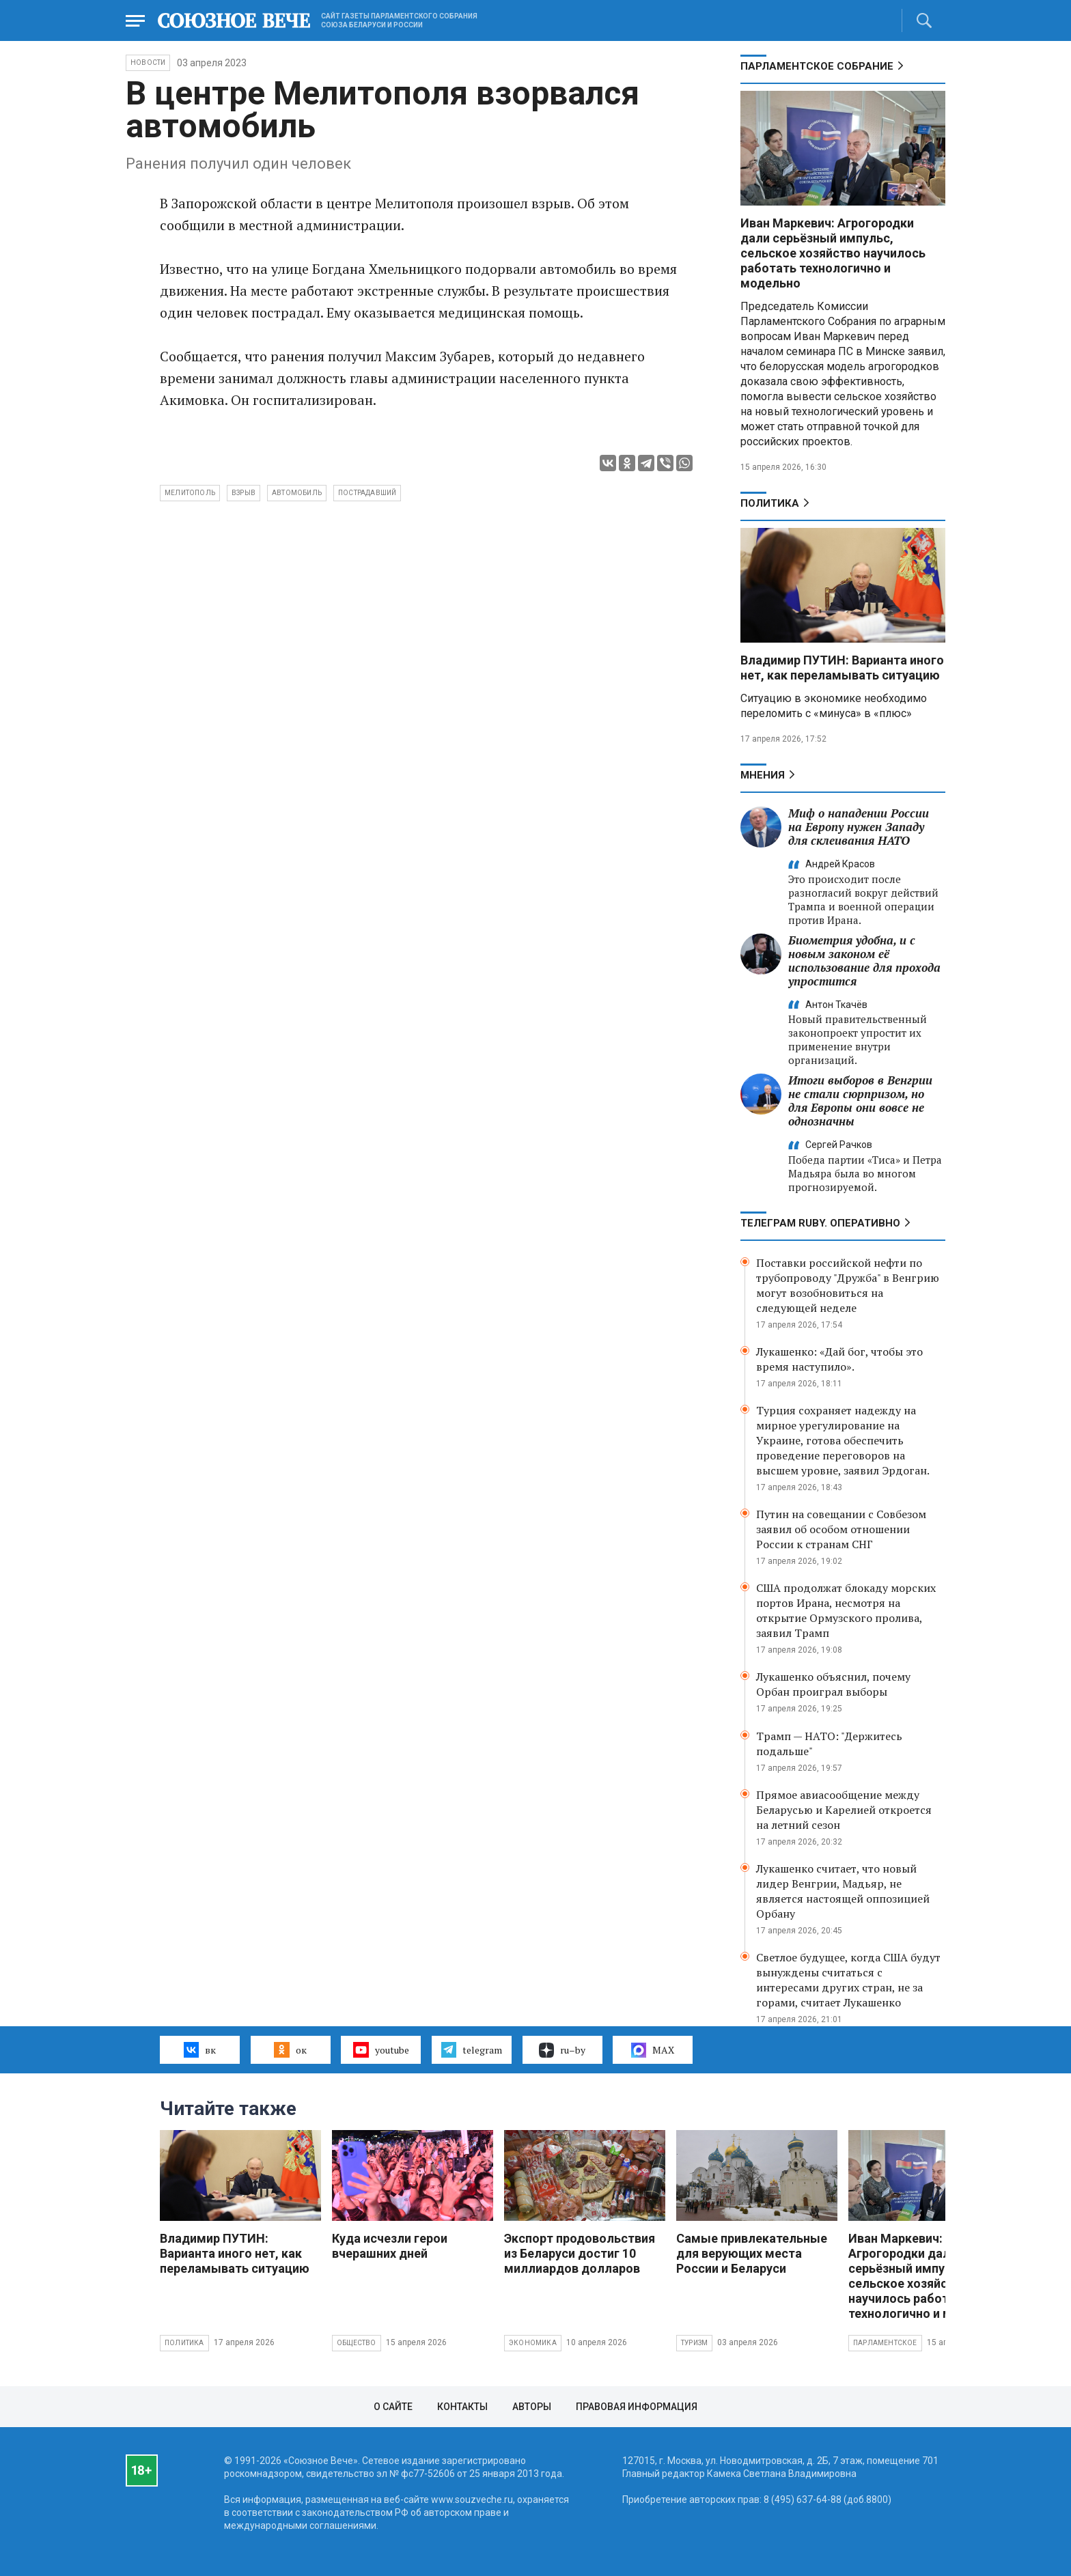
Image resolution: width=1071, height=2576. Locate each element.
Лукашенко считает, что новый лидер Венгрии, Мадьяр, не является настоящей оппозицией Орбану (843, 1891)
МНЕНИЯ (762, 775)
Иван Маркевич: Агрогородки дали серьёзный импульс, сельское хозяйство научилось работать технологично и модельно (833, 253)
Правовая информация (636, 2406)
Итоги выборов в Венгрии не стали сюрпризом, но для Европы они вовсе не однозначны (860, 1100)
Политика (769, 503)
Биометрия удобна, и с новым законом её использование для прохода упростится (864, 960)
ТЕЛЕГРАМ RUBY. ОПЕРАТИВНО (820, 1223)
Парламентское (885, 2343)
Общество (356, 2343)
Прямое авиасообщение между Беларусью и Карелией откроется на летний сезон (844, 1809)
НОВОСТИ (147, 62)
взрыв (243, 492)
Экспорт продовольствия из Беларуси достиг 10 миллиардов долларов (579, 2253)
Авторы (531, 2406)
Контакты (462, 2406)
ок (290, 2049)
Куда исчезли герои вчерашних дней (389, 2245)
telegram (471, 2049)
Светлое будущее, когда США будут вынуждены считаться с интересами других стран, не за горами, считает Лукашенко (848, 1980)
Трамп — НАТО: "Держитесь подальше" (829, 1743)
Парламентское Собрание (816, 66)
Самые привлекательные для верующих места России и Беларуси (751, 2253)
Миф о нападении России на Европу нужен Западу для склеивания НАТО (858, 826)
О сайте (393, 2406)
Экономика (533, 2343)
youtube (380, 2049)
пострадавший (367, 492)
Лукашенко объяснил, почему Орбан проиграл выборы (833, 1684)
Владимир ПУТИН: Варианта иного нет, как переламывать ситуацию (842, 667)
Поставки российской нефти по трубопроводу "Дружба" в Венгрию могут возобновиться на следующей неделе (847, 1285)
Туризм (694, 2343)
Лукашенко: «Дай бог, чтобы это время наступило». (839, 1359)
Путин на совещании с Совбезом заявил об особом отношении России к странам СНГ (841, 1529)
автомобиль (297, 492)
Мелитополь (190, 492)
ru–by (562, 2050)
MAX (652, 2050)
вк (200, 2049)
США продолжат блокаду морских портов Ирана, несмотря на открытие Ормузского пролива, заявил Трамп (846, 1610)
